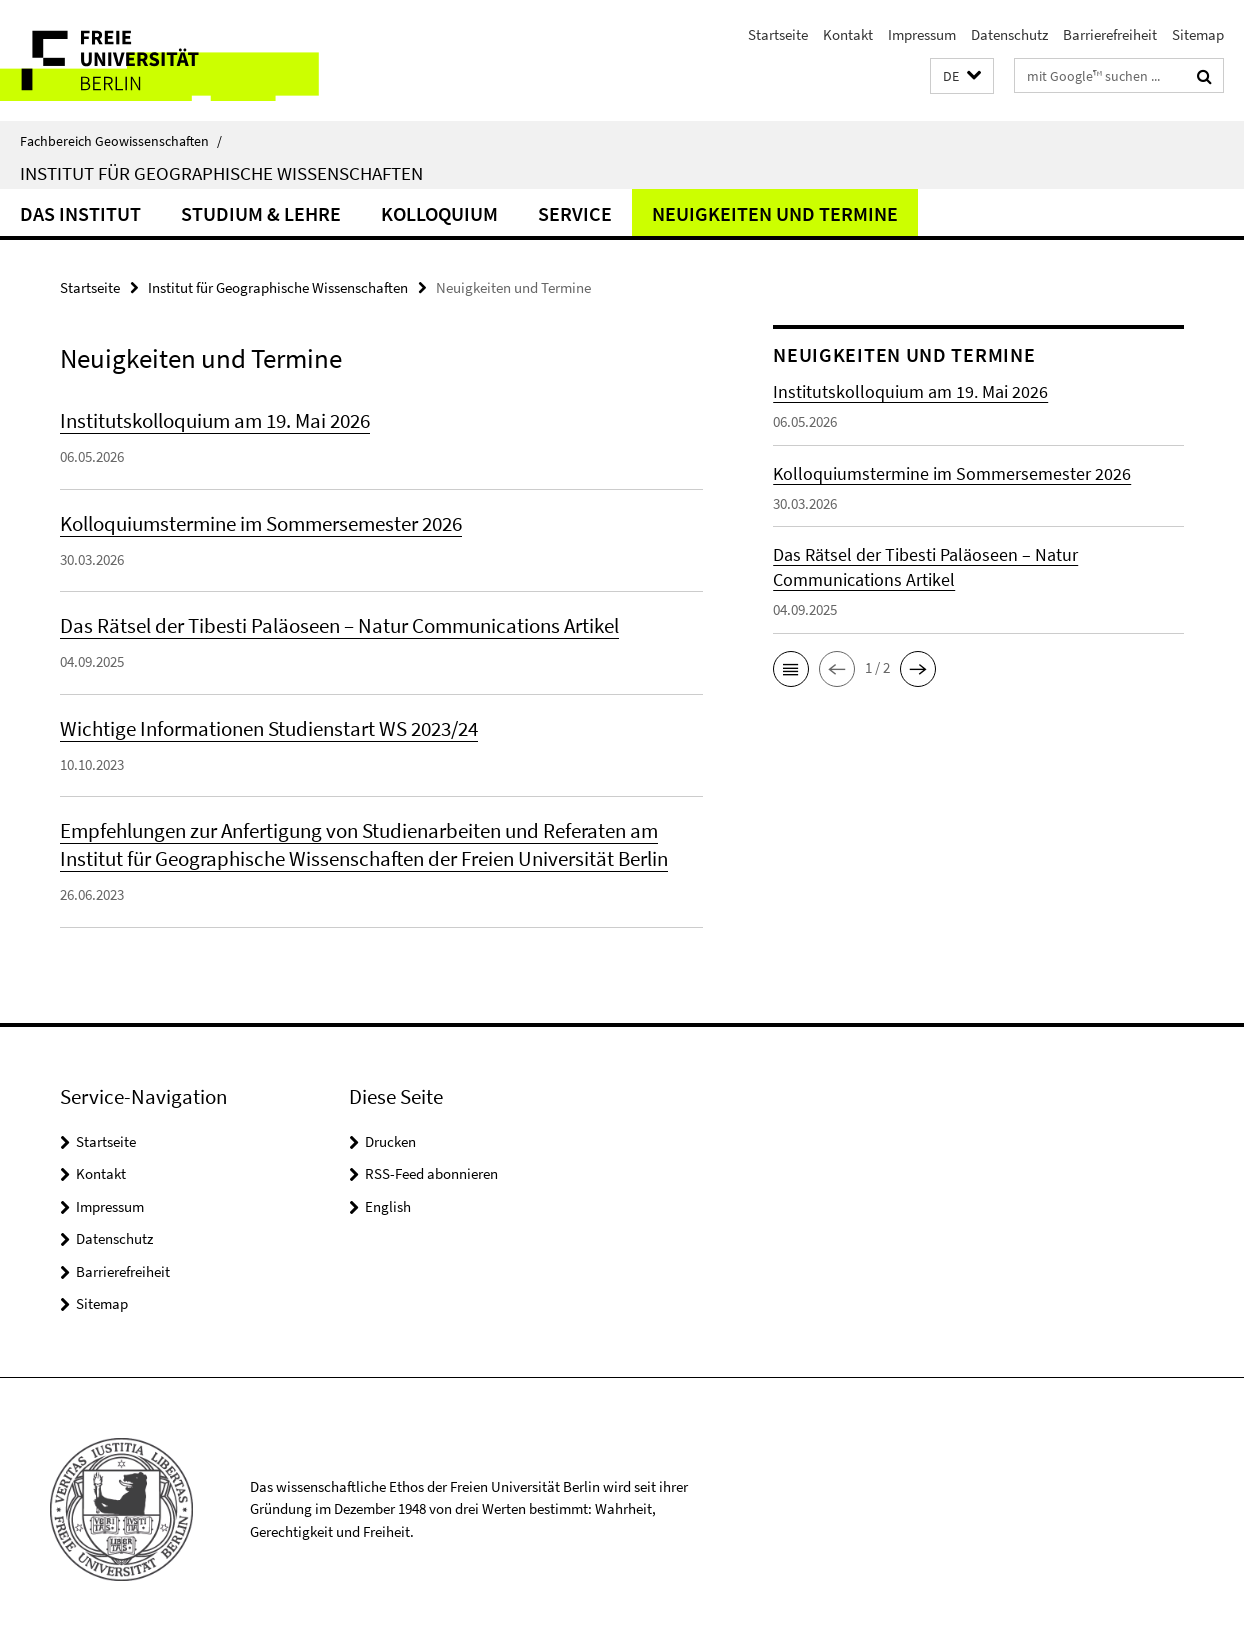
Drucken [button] (390, 1141)
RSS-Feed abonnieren (431, 1173)
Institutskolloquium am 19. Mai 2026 (215, 420)
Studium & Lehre (261, 213)
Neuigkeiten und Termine (775, 213)
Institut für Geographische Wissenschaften (221, 173)
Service (575, 213)
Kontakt (848, 34)
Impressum (922, 34)
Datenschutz (1009, 34)
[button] (962, 76)
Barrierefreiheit (1110, 34)
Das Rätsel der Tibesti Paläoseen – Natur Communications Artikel (339, 625)
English (388, 1206)
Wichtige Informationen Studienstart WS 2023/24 (269, 728)
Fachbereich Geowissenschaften (121, 141)
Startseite (778, 34)
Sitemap (1198, 34)
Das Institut (80, 213)
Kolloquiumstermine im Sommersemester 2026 (261, 523)
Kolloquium (439, 213)
